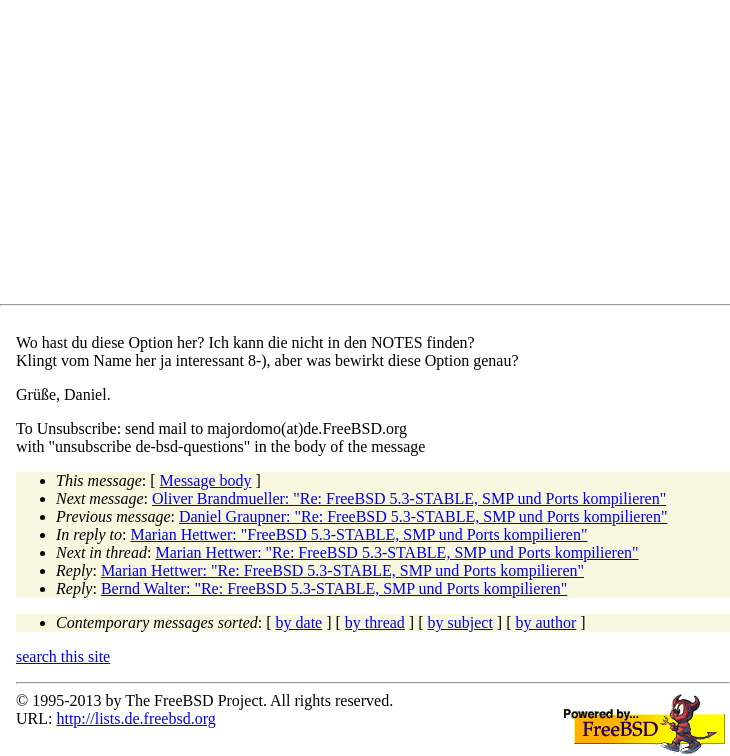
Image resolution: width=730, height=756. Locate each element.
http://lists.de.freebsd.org (135, 718)
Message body (206, 480)
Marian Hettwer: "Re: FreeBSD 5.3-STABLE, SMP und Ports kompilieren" (396, 552)
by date (299, 622)
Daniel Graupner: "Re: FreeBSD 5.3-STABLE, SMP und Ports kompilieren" (423, 516)
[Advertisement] (373, 156)
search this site (63, 656)
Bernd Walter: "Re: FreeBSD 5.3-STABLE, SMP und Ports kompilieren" (334, 588)
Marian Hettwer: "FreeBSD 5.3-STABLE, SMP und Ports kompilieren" (359, 534)
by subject (460, 622)
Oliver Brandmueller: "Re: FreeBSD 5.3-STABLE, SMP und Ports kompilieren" (409, 498)
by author (545, 622)
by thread (375, 622)
